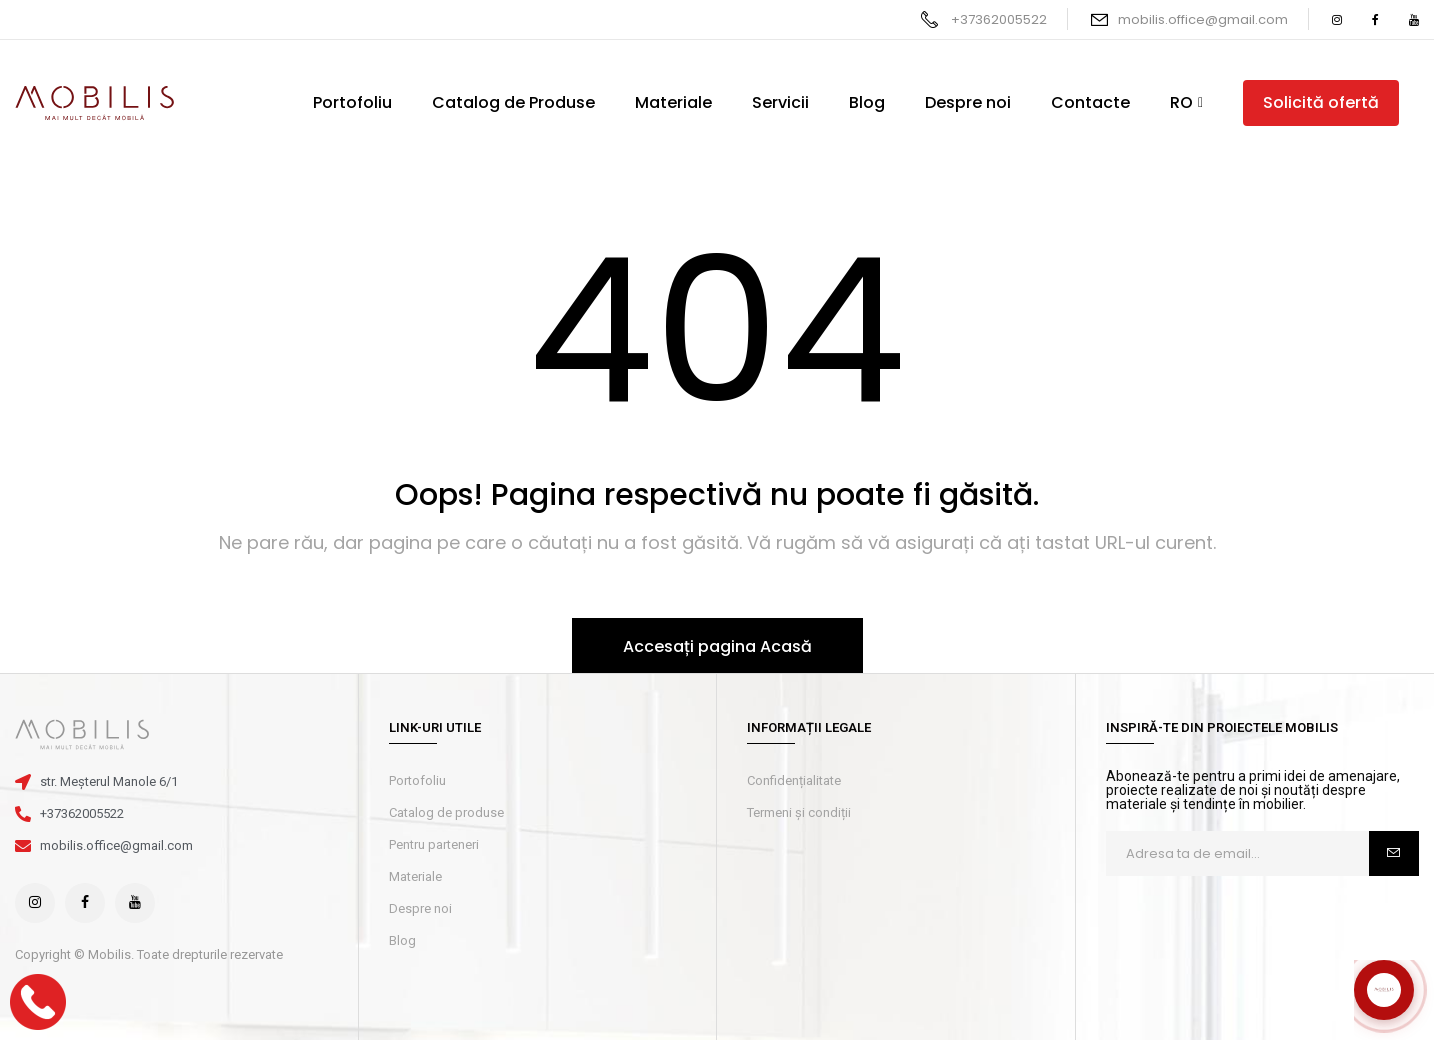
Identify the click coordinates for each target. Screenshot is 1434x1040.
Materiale (415, 876)
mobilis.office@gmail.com (1203, 19)
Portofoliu (417, 780)
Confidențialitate (794, 780)
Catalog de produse (446, 812)
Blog (402, 940)
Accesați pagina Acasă (717, 646)
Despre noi (420, 908)
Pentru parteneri (434, 844)
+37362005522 (999, 19)
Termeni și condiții (799, 812)
